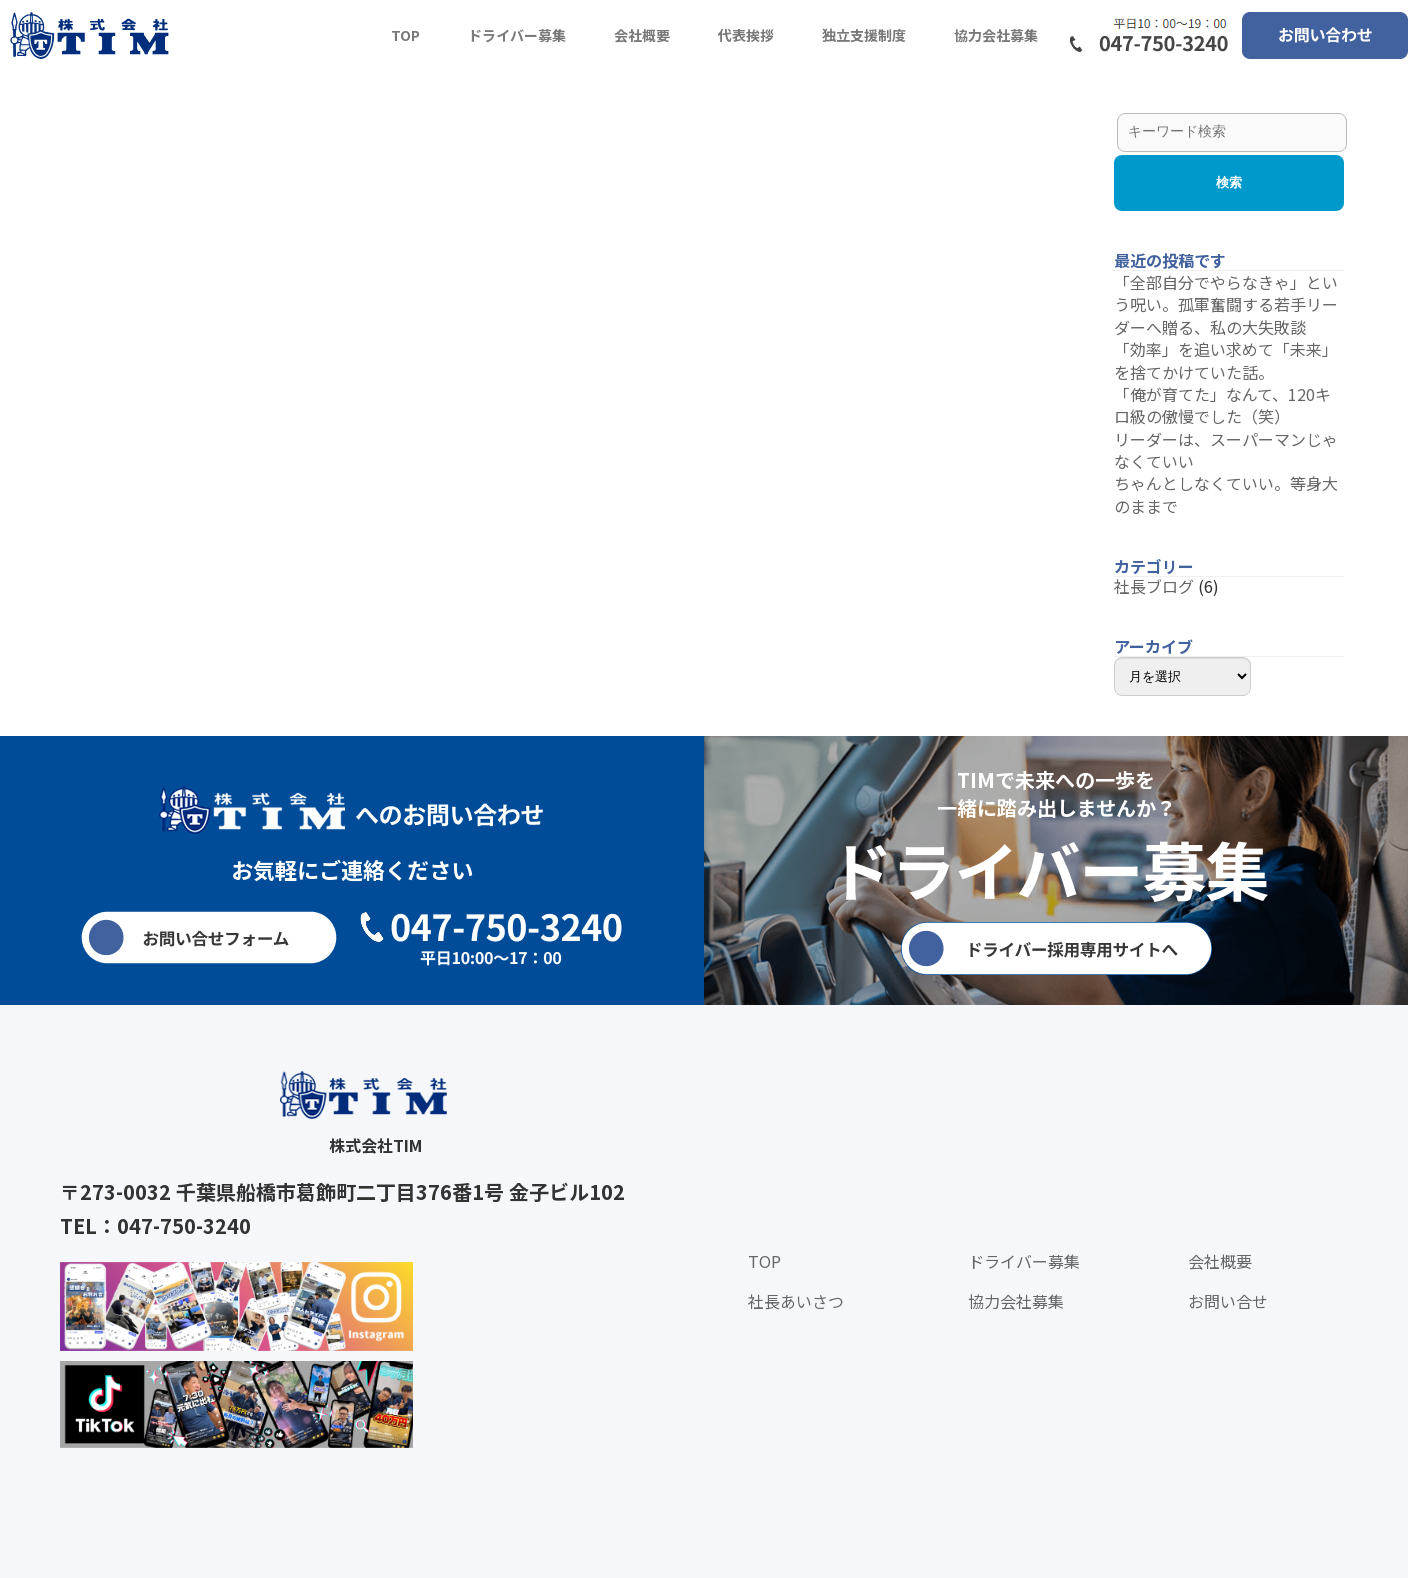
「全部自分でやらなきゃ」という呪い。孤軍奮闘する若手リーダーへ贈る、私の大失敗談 (1226, 304)
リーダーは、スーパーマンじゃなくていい (1226, 450)
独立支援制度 (864, 35)
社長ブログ (1154, 586)
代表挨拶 (746, 35)
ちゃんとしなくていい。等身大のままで (1226, 494)
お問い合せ (1228, 1301)
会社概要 (642, 35)
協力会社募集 (996, 35)
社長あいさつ (796, 1301)
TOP (405, 35)
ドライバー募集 (517, 35)
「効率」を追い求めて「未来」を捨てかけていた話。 (1226, 360)
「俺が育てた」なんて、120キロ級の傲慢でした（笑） (1222, 405)
